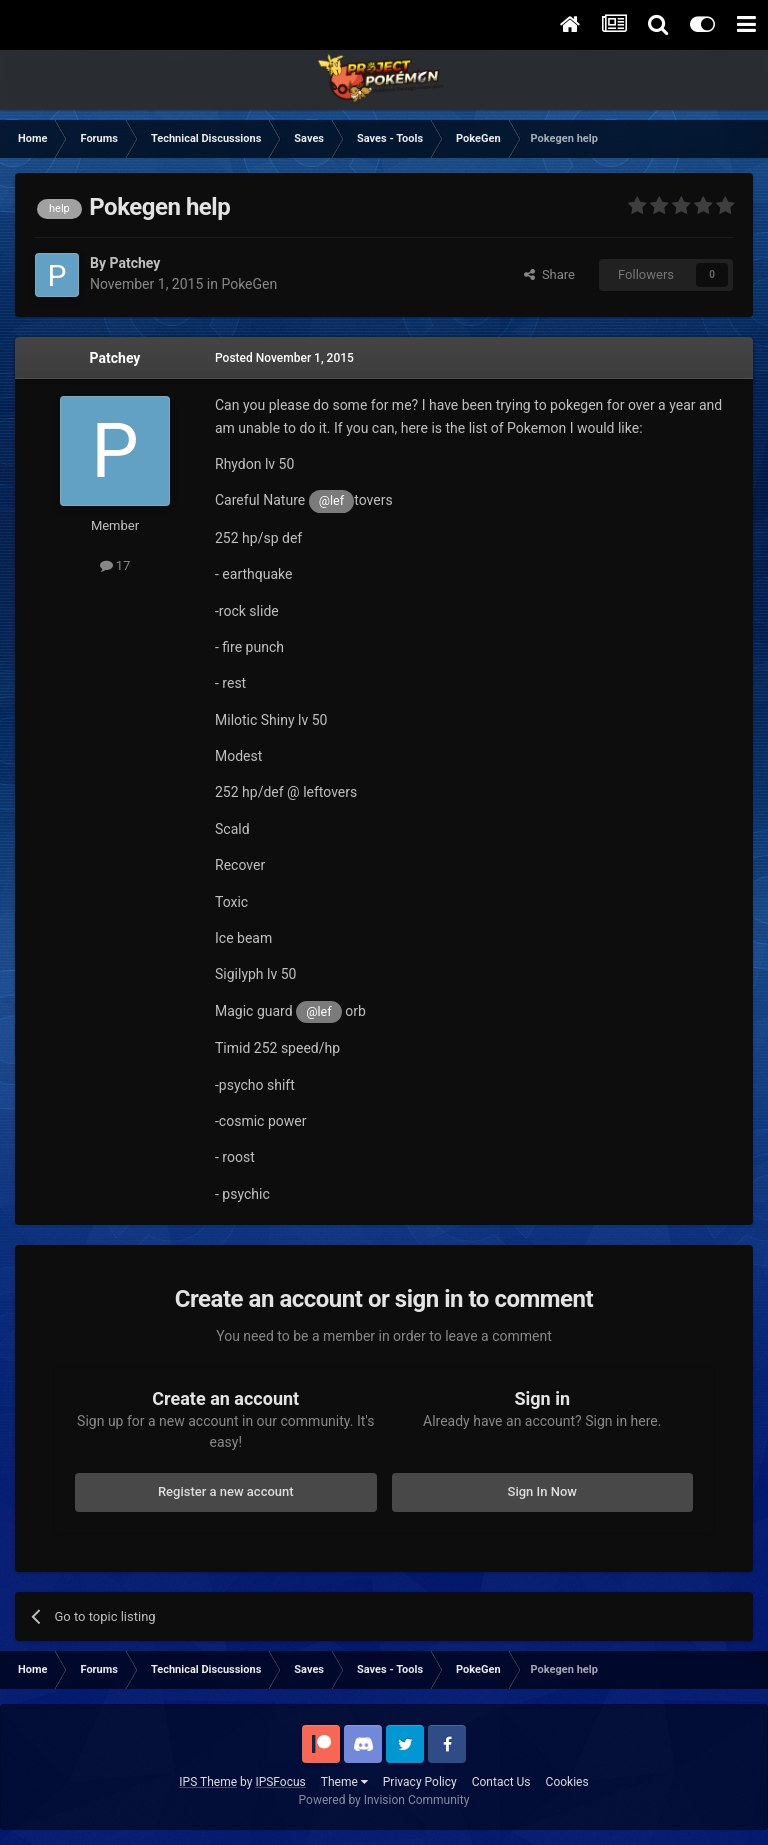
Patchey (115, 358)
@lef (331, 500)
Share (549, 274)
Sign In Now (542, 1491)
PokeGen (249, 284)
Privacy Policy (420, 1782)
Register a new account (226, 1491)
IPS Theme (208, 1782)
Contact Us (501, 1782)
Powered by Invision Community (384, 1800)
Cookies (567, 1782)
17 (115, 565)
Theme (344, 1782)
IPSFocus (280, 1782)
